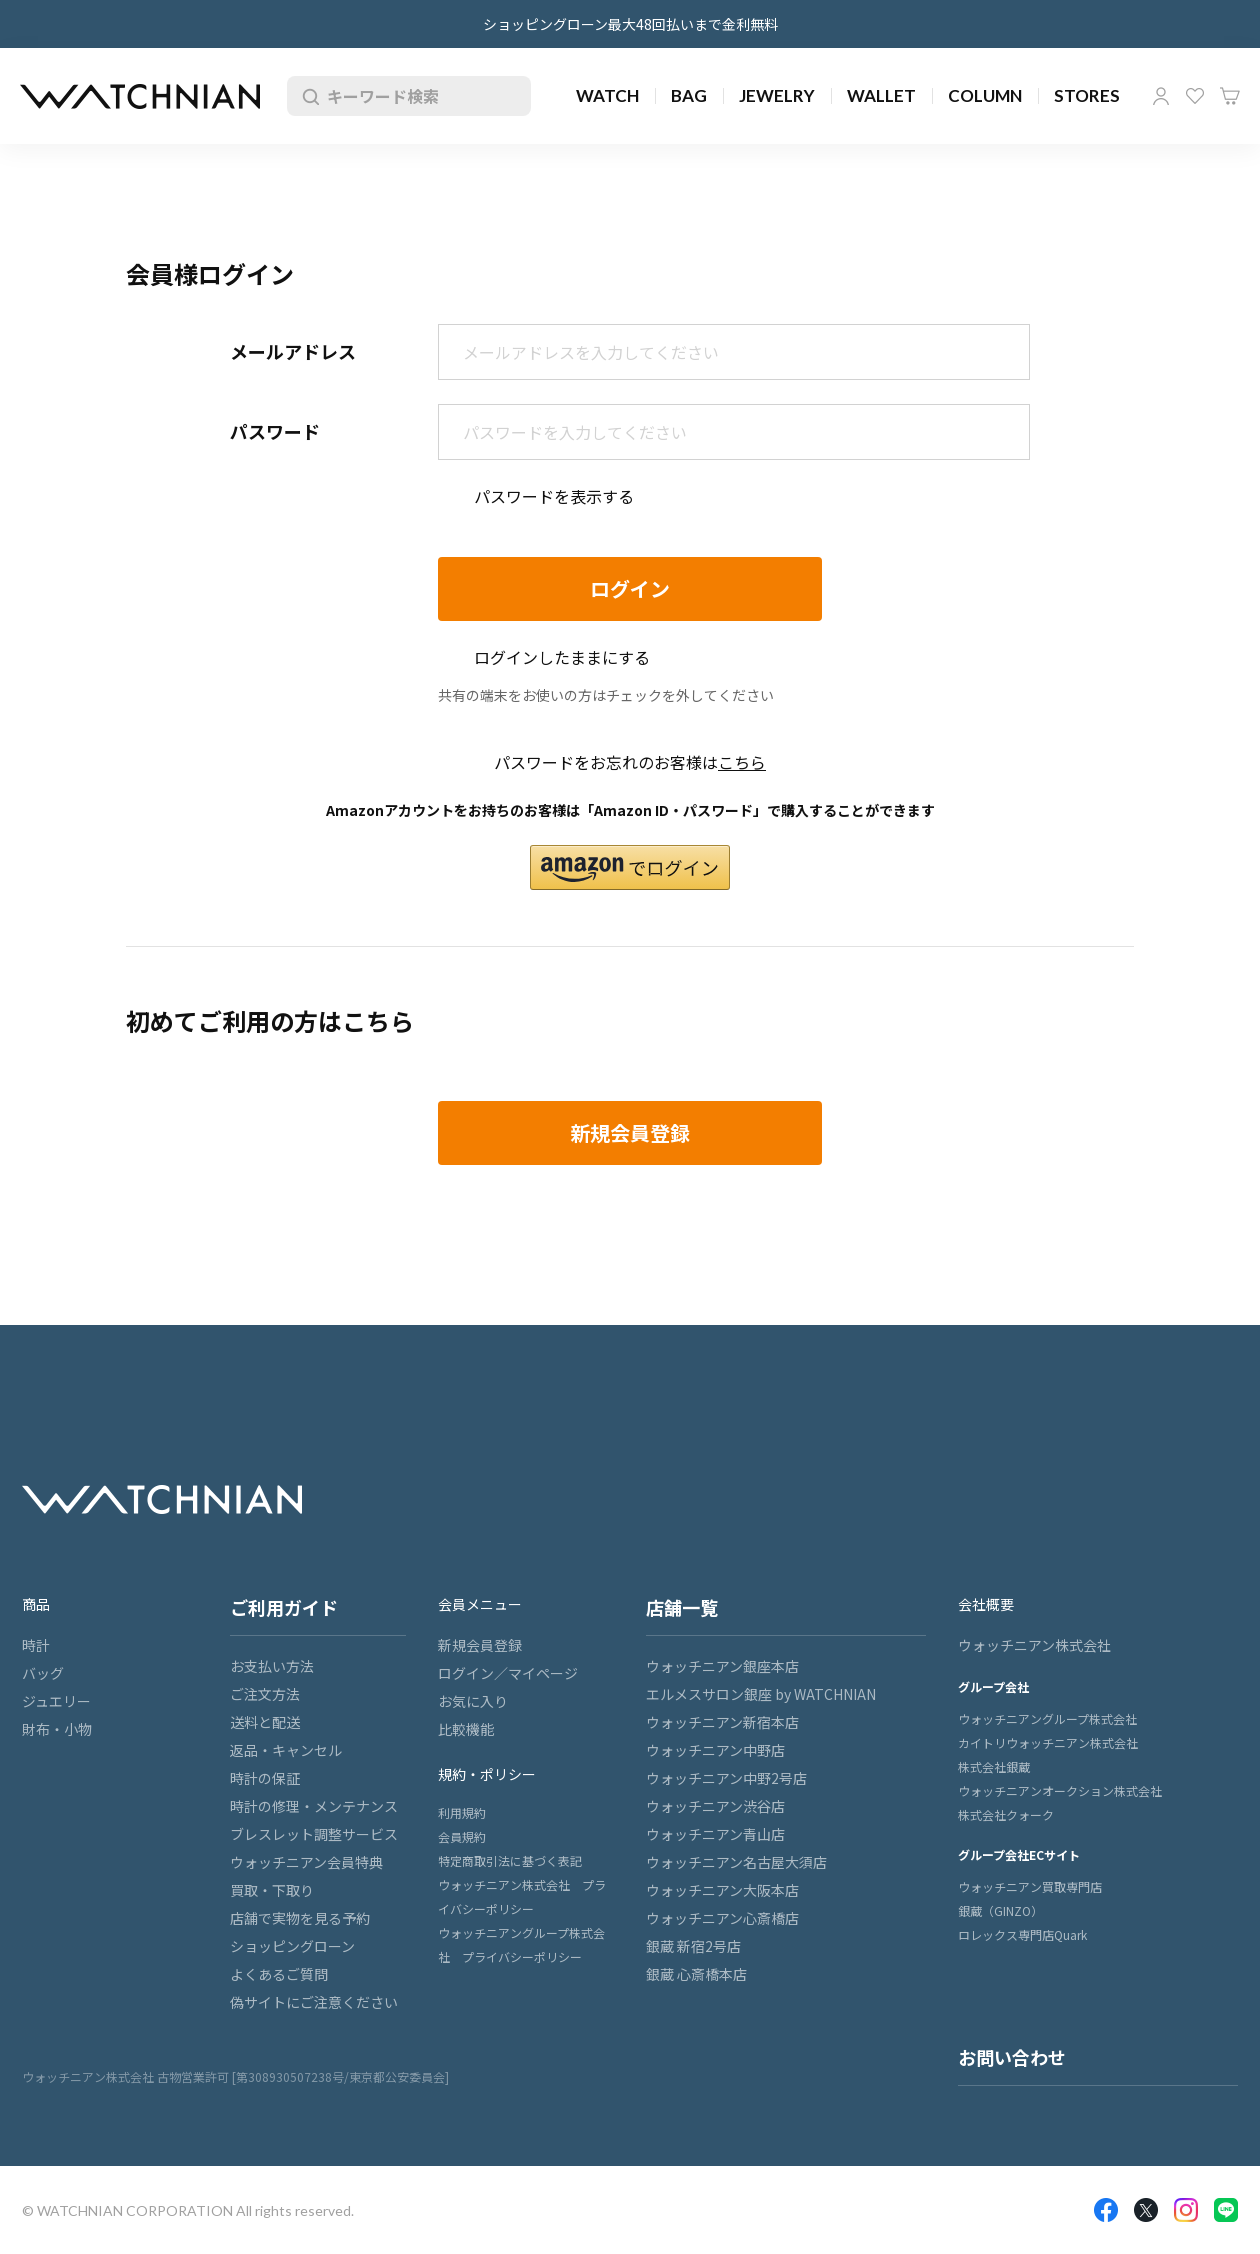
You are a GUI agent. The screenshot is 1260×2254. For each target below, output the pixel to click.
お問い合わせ (1012, 2057)
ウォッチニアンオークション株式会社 (1060, 1790)
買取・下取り (272, 1890)
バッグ (43, 1673)
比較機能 (466, 1729)
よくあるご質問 (279, 1974)
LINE (1226, 2210)
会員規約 (462, 1836)
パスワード (275, 431)
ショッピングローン (292, 1946)
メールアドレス (293, 351)
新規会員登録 (480, 1645)
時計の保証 (265, 1778)
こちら (742, 762)
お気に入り (1195, 96)
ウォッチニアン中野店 (715, 1750)
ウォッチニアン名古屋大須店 (736, 1862)
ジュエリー (56, 1701)
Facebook (1106, 2210)
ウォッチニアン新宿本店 (722, 1722)
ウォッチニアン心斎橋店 (722, 1918)
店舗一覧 (682, 1607)
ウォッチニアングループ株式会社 (1047, 1718)
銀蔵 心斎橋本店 (696, 1974)
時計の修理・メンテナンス (314, 1806)
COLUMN (985, 95)
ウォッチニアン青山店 (715, 1834)
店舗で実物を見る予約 (300, 1918)
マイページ (1161, 96)
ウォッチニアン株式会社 (1034, 1645)
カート (1230, 96)
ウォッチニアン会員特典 (306, 1862)
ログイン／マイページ (508, 1673)
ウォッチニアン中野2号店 (726, 1778)
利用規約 (462, 1812)
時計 (36, 1645)
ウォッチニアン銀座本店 (722, 1666)
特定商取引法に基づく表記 (510, 1860)
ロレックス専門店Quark (1022, 1934)
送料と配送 (265, 1722)
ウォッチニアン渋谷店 (715, 1806)
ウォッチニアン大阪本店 (722, 1890)
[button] (630, 867)
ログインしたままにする (562, 657)
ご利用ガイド (284, 1607)
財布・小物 (57, 1729)
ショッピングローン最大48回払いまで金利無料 (630, 24)
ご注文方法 (265, 1694)
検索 (307, 96)
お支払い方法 (272, 1666)
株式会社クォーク (1006, 1814)
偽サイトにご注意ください (314, 2002)
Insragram (1186, 2210)
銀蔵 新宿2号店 (693, 1946)
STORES (1087, 95)
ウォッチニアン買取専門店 (1030, 1886)
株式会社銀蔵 (994, 1766)
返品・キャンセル (286, 1750)
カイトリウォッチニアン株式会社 (1048, 1742)
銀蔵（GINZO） (1000, 1910)
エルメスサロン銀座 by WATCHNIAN (761, 1694)
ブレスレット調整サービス (314, 1834)
